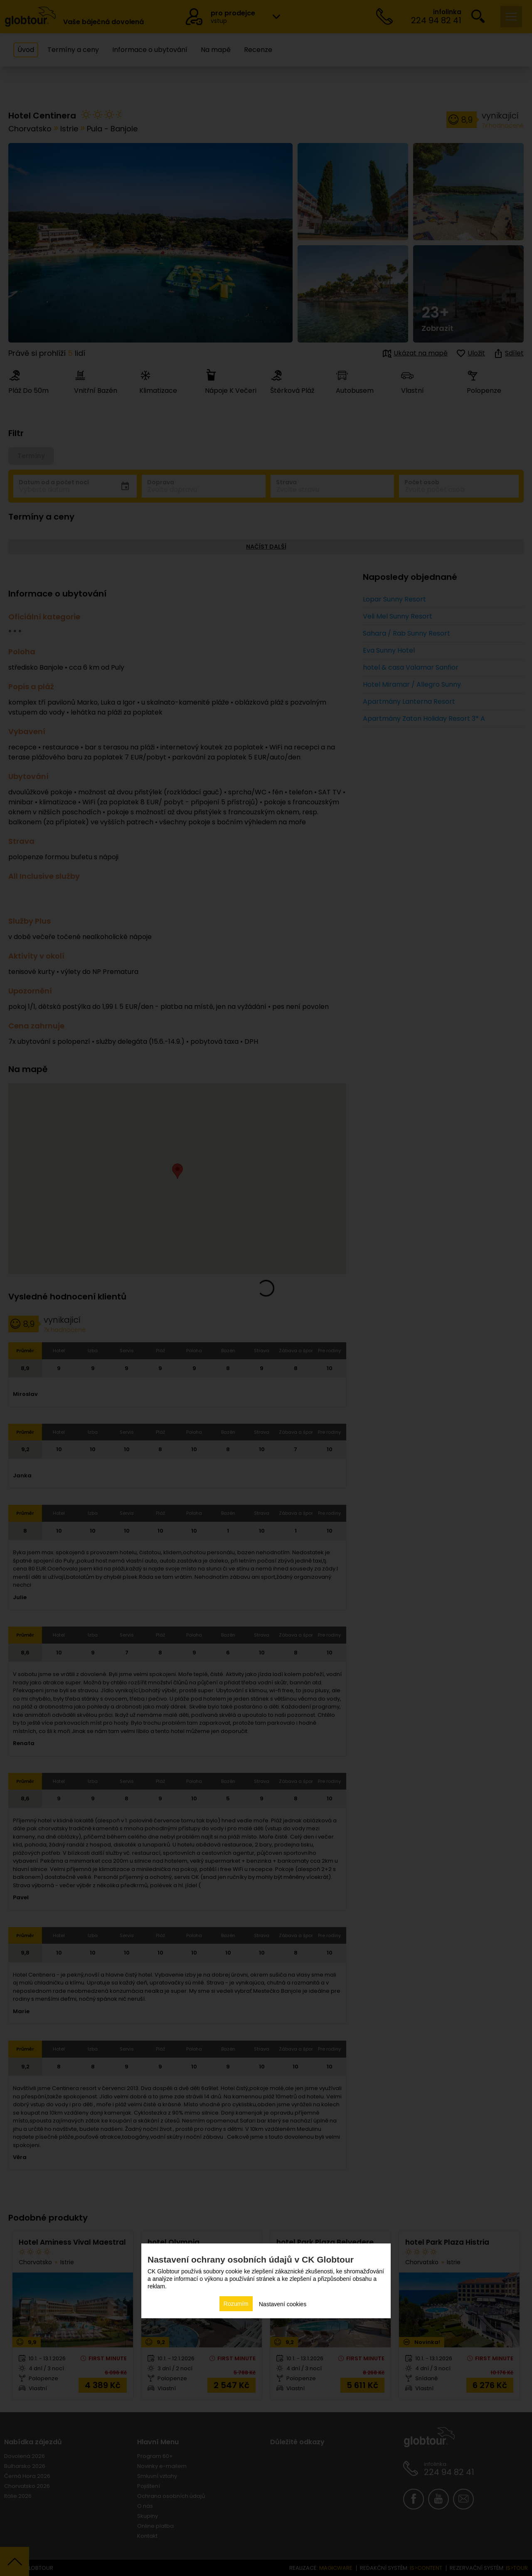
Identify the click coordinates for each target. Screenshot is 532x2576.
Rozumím (236, 2303)
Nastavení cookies (282, 2304)
